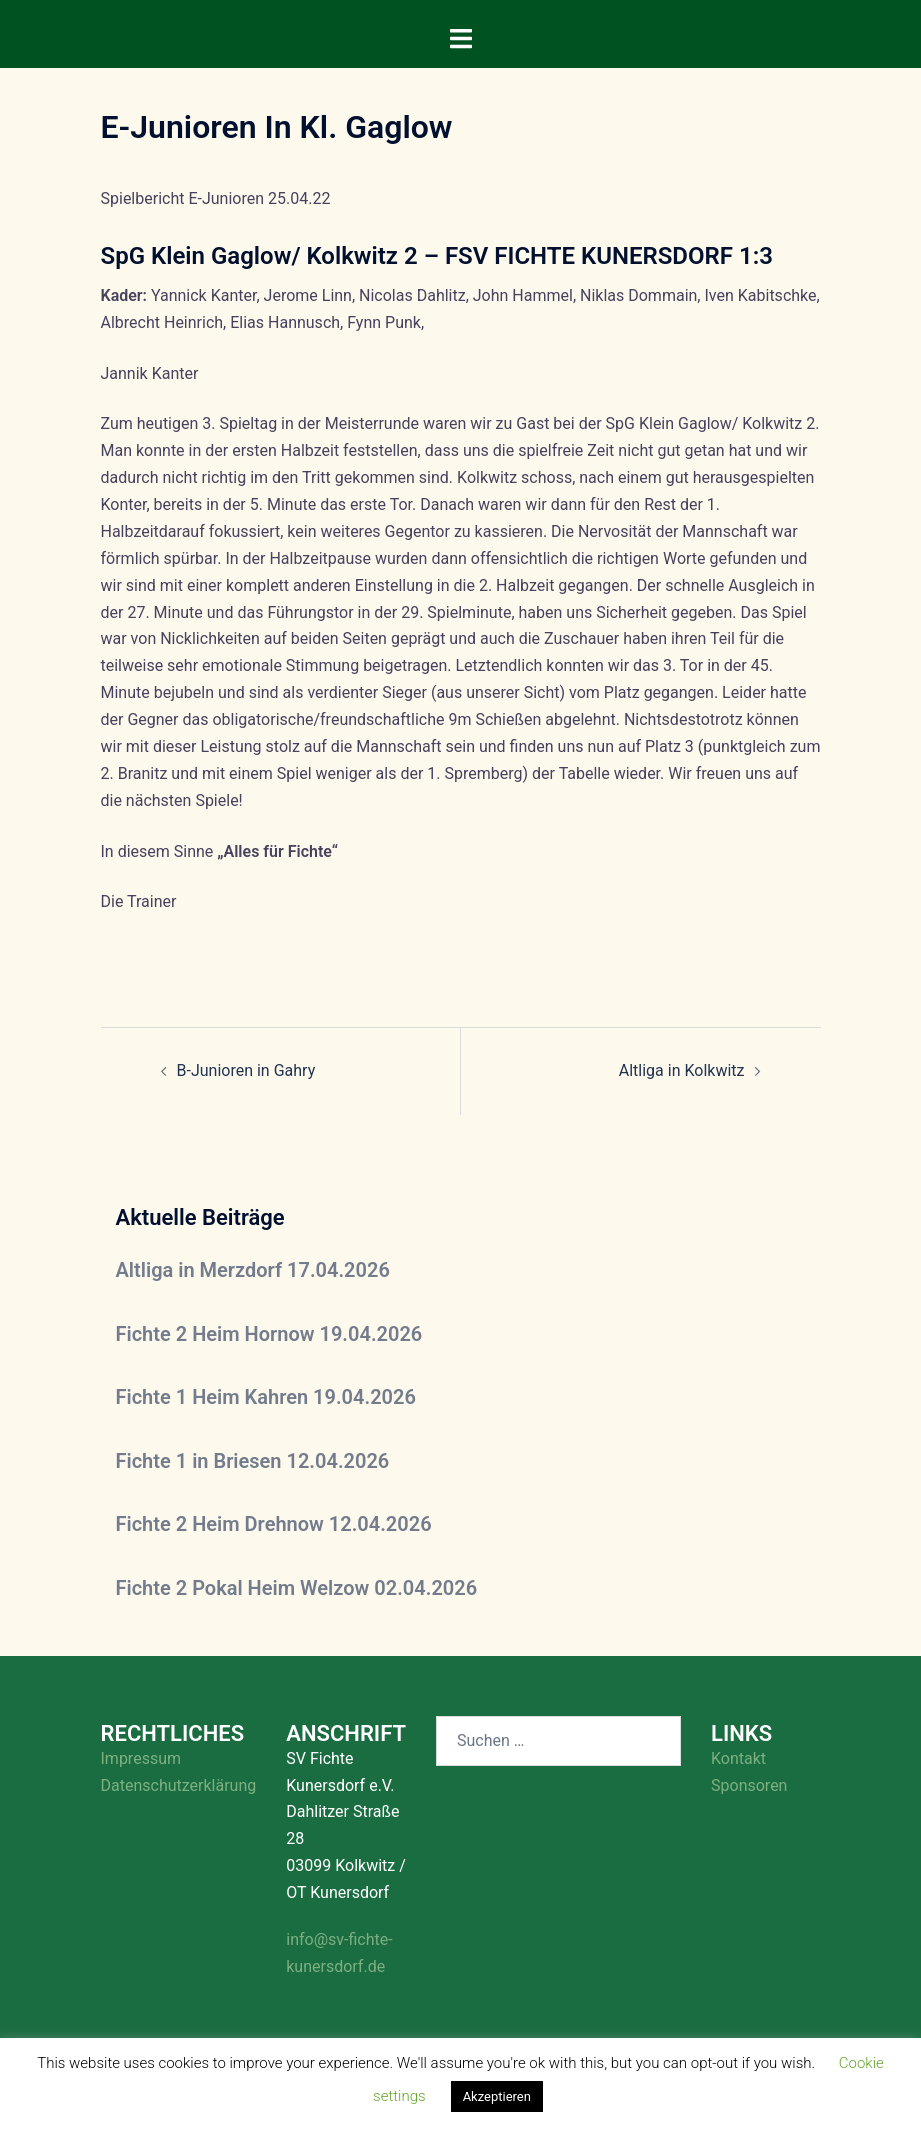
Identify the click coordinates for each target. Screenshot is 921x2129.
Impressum (141, 1758)
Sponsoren (749, 1785)
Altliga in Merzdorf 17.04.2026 (253, 1270)
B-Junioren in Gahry (246, 1070)
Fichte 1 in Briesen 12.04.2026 (253, 1461)
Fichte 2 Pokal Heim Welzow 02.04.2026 (297, 1588)
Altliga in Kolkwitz (682, 1070)
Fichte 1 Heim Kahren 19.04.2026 (266, 1397)
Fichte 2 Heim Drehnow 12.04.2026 (274, 1524)
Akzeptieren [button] (497, 2096)
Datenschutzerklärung (179, 1785)
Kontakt (738, 1758)
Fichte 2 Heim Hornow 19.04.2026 (269, 1334)
